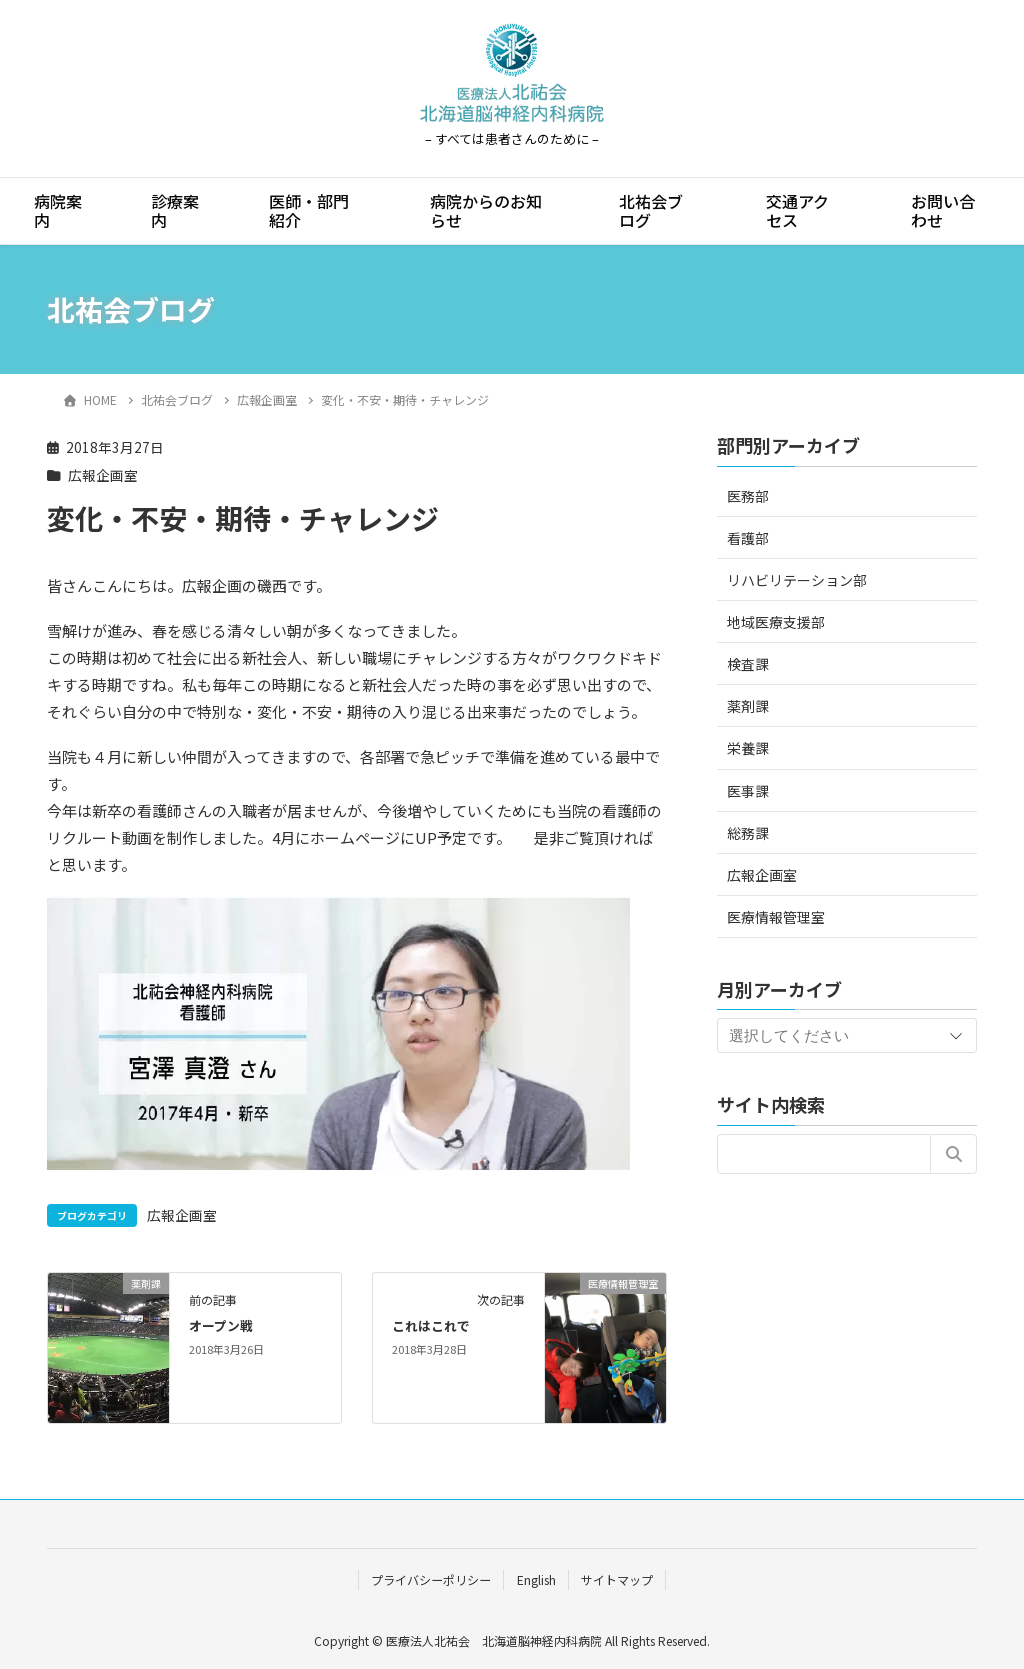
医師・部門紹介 (309, 210)
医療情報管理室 (776, 917)
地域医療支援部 (776, 622)
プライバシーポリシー (431, 1579)
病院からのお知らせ (486, 210)
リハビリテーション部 (797, 580)
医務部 (748, 496)
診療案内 (175, 210)
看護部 (748, 538)
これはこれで (431, 1325)
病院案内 (58, 210)
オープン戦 (221, 1325)
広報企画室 (103, 475)
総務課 (748, 833)
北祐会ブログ (651, 210)
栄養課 (748, 748)
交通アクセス (797, 210)
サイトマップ (617, 1579)
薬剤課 (748, 706)
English (536, 1579)
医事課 (748, 791)
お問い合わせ (943, 210)
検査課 (748, 664)
